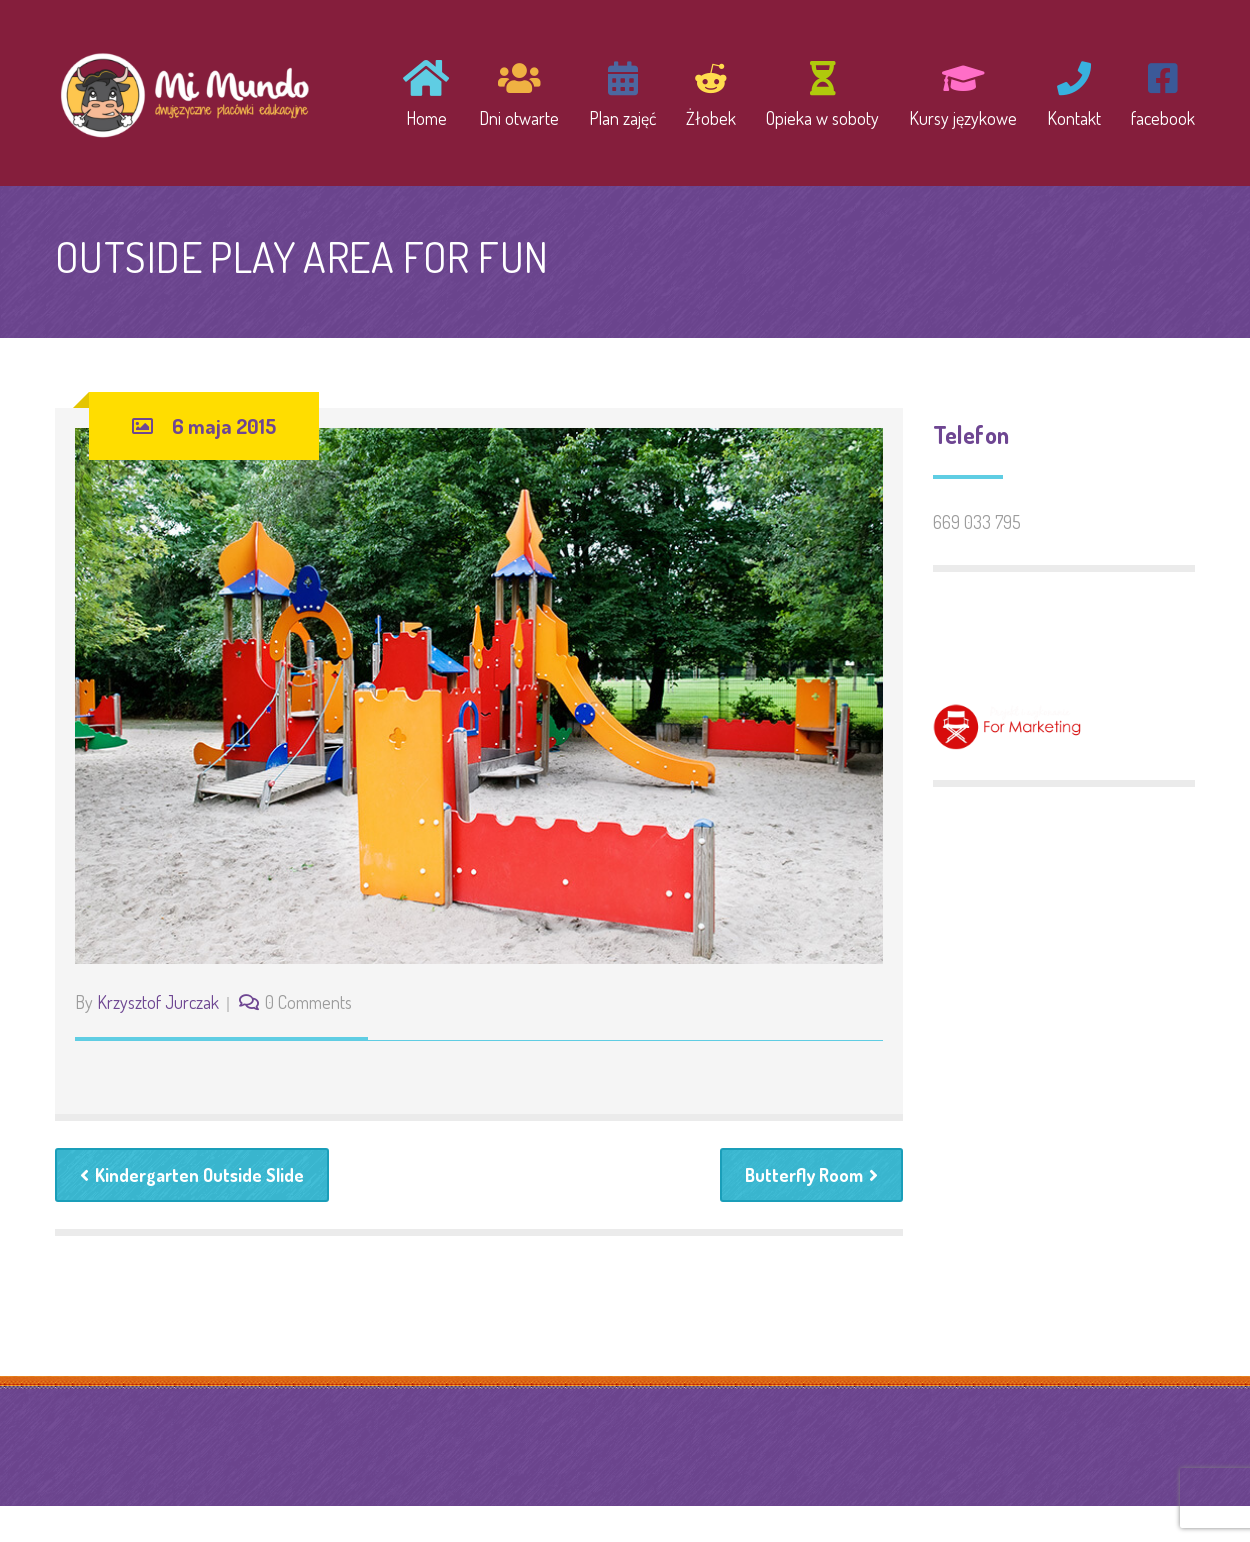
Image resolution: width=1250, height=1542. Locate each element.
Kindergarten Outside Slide (192, 1175)
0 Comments (308, 1002)
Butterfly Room (811, 1175)
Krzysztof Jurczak (158, 1002)
